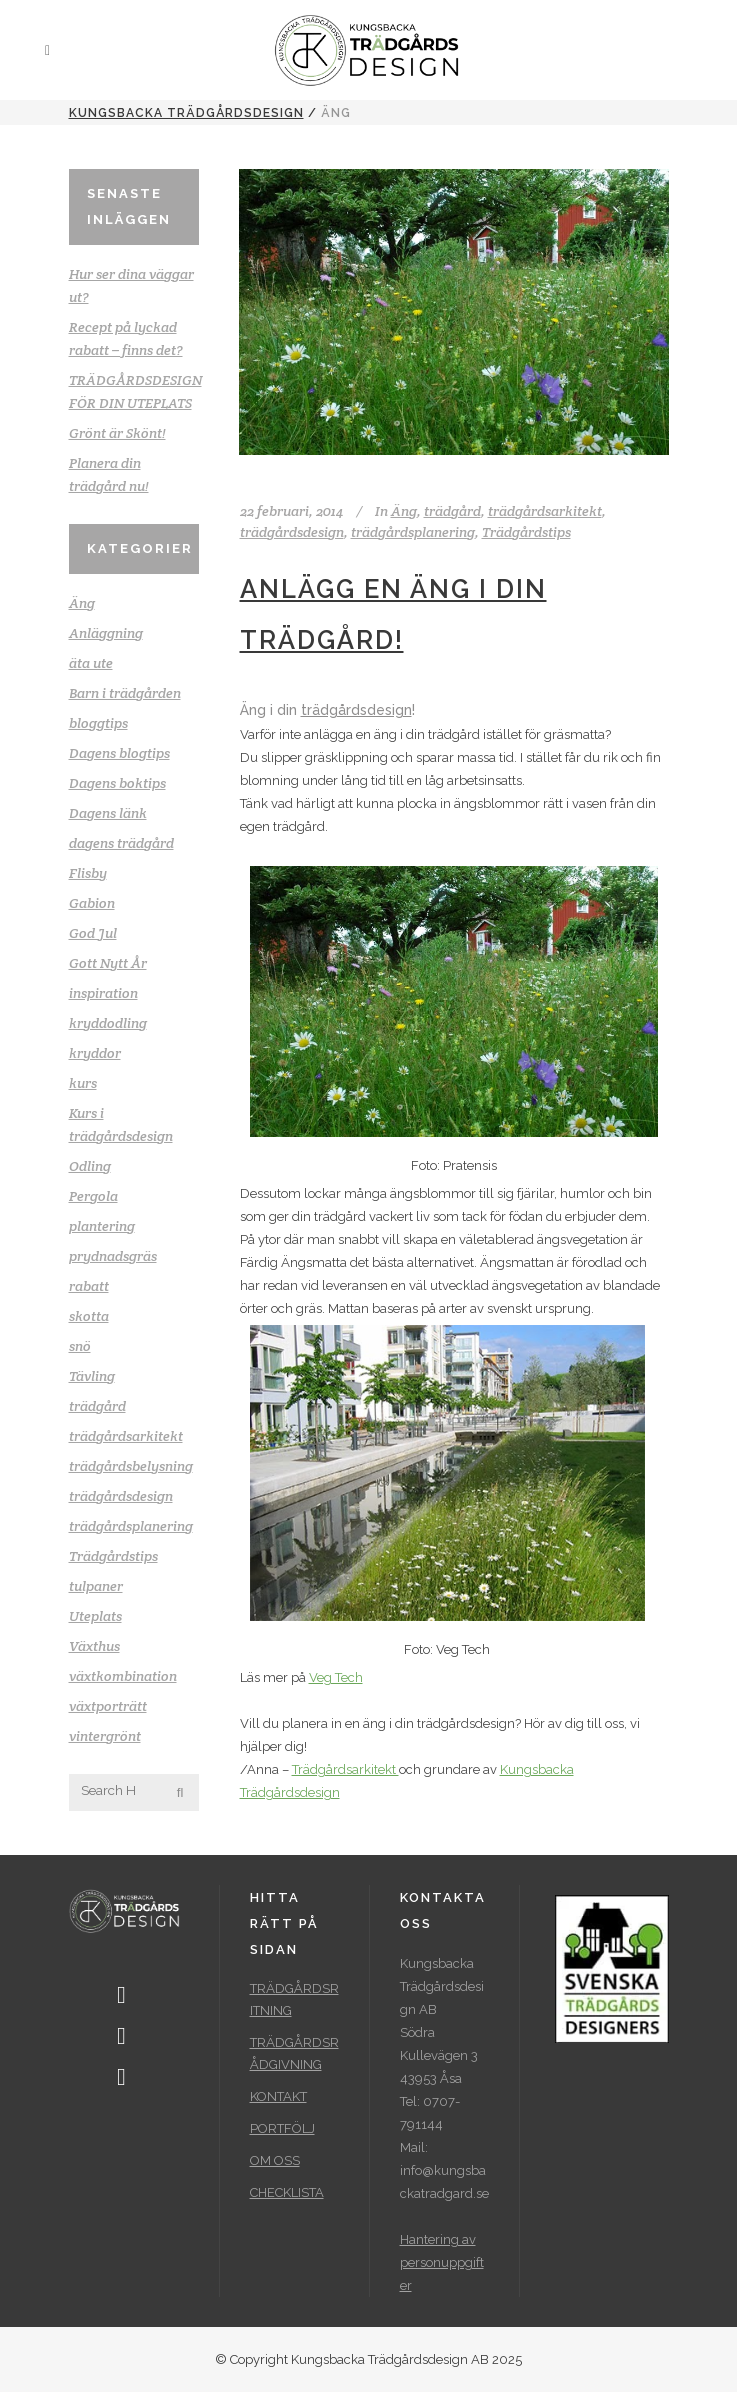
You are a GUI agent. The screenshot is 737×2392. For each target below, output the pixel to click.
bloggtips (98, 723)
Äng (82, 603)
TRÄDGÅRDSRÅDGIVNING (294, 2053)
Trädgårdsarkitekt (345, 1769)
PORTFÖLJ (282, 2128)
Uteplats (95, 1616)
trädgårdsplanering (131, 1526)
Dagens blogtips (119, 753)
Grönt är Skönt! (117, 433)
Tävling (92, 1376)
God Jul (93, 933)
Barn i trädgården (125, 693)
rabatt (89, 1286)
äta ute (91, 663)
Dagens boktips (117, 783)
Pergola (93, 1196)
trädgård (97, 1406)
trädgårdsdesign (121, 1496)
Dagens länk (108, 813)
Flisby (88, 873)
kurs (83, 1083)
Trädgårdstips (113, 1556)
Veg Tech (336, 1677)
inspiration (103, 993)
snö (80, 1346)
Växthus (94, 1646)
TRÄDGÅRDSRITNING (294, 1999)
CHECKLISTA (287, 2192)
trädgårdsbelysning (131, 1466)
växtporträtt (108, 1706)
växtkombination (123, 1676)
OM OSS (275, 2160)
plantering (102, 1226)
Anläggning (106, 633)
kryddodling (108, 1023)
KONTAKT (278, 2096)
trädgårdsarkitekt (126, 1436)
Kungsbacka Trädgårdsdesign (186, 113)
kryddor (95, 1053)
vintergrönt (105, 1736)
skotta (89, 1316)
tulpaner (96, 1586)
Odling (90, 1166)
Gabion (92, 903)
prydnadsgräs (113, 1256)
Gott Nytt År (108, 963)
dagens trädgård (121, 843)
